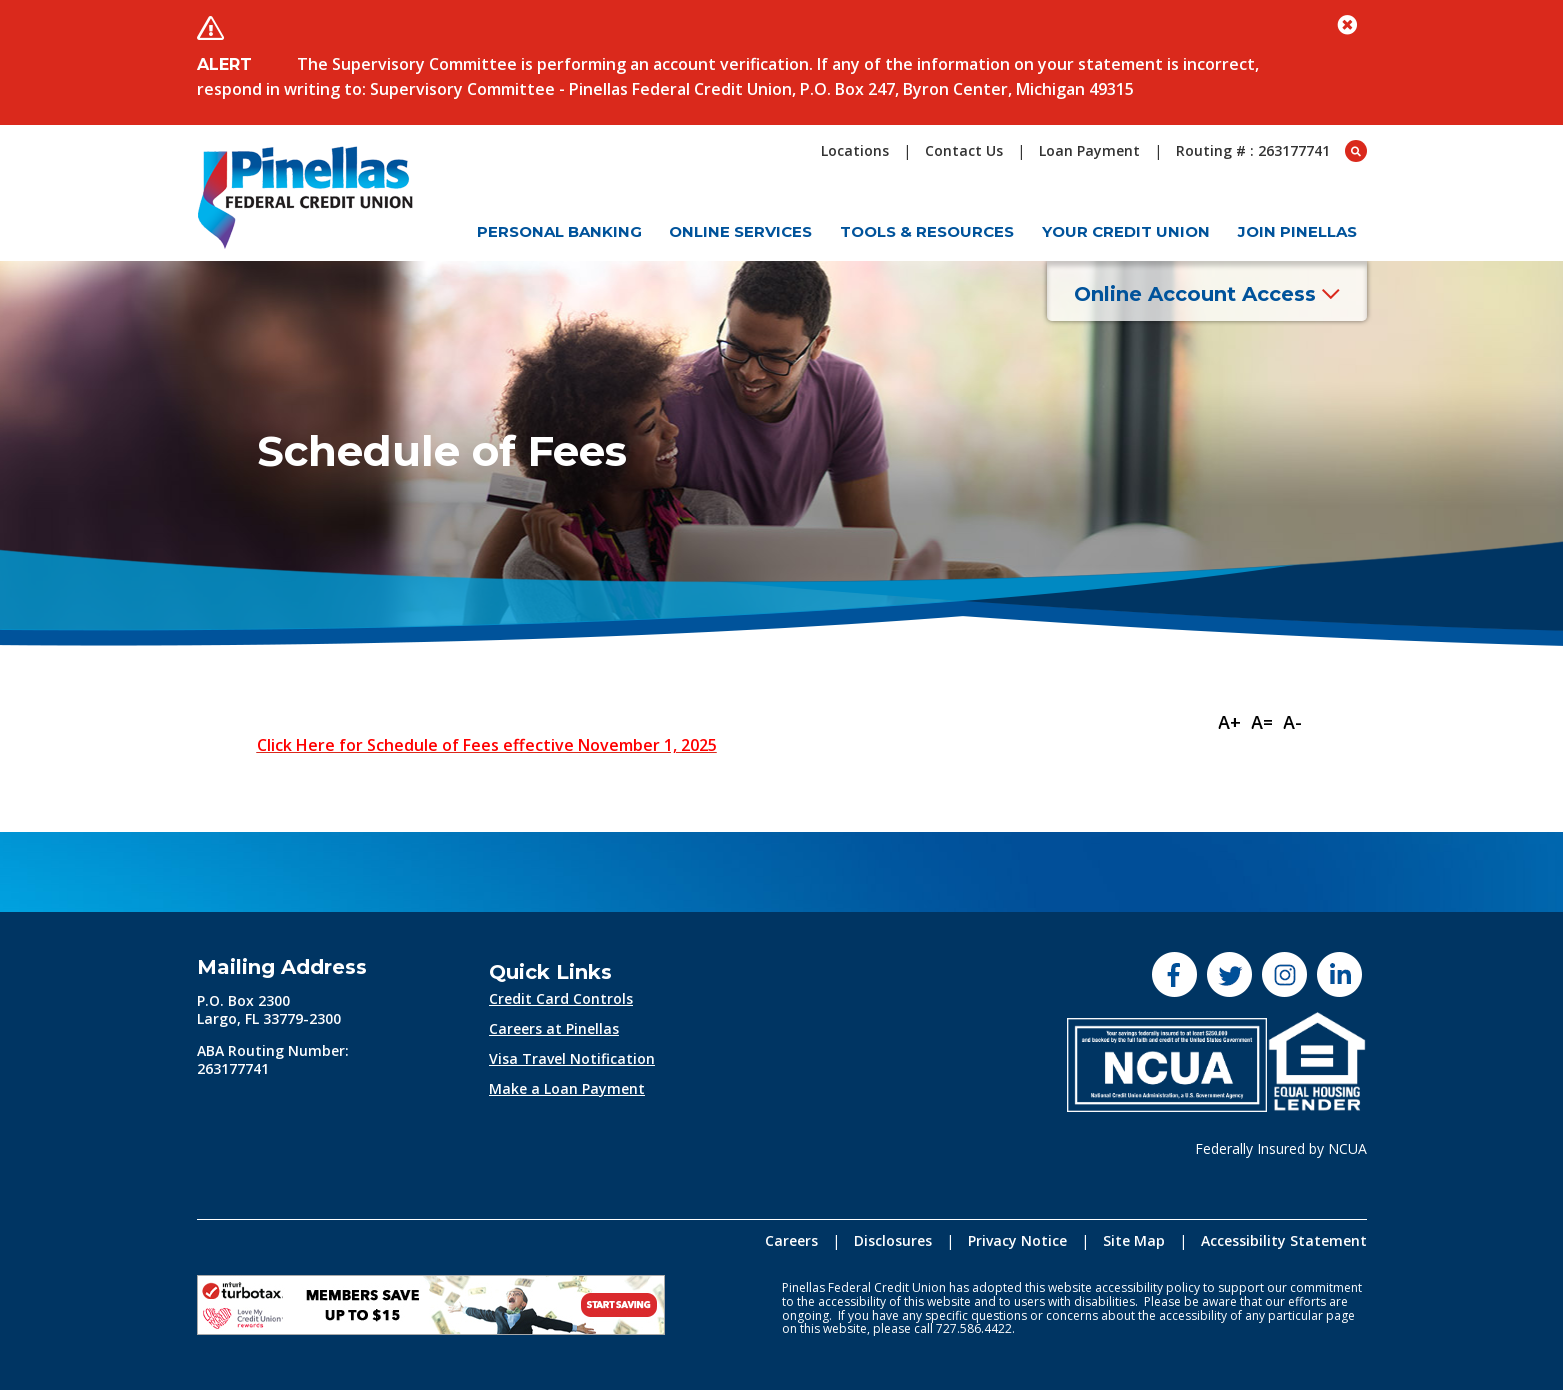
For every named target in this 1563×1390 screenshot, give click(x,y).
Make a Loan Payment (567, 1088)
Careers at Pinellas (554, 1028)
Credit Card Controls (561, 998)
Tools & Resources (927, 231)
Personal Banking (559, 231)
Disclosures (893, 1240)
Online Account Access (1207, 294)
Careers (791, 1240)
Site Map (1134, 1240)
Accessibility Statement (1284, 1240)
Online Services (740, 231)
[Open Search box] (1356, 151)
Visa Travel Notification (572, 1058)
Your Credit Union (1126, 231)
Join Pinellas (1297, 231)
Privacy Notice (1017, 1240)
